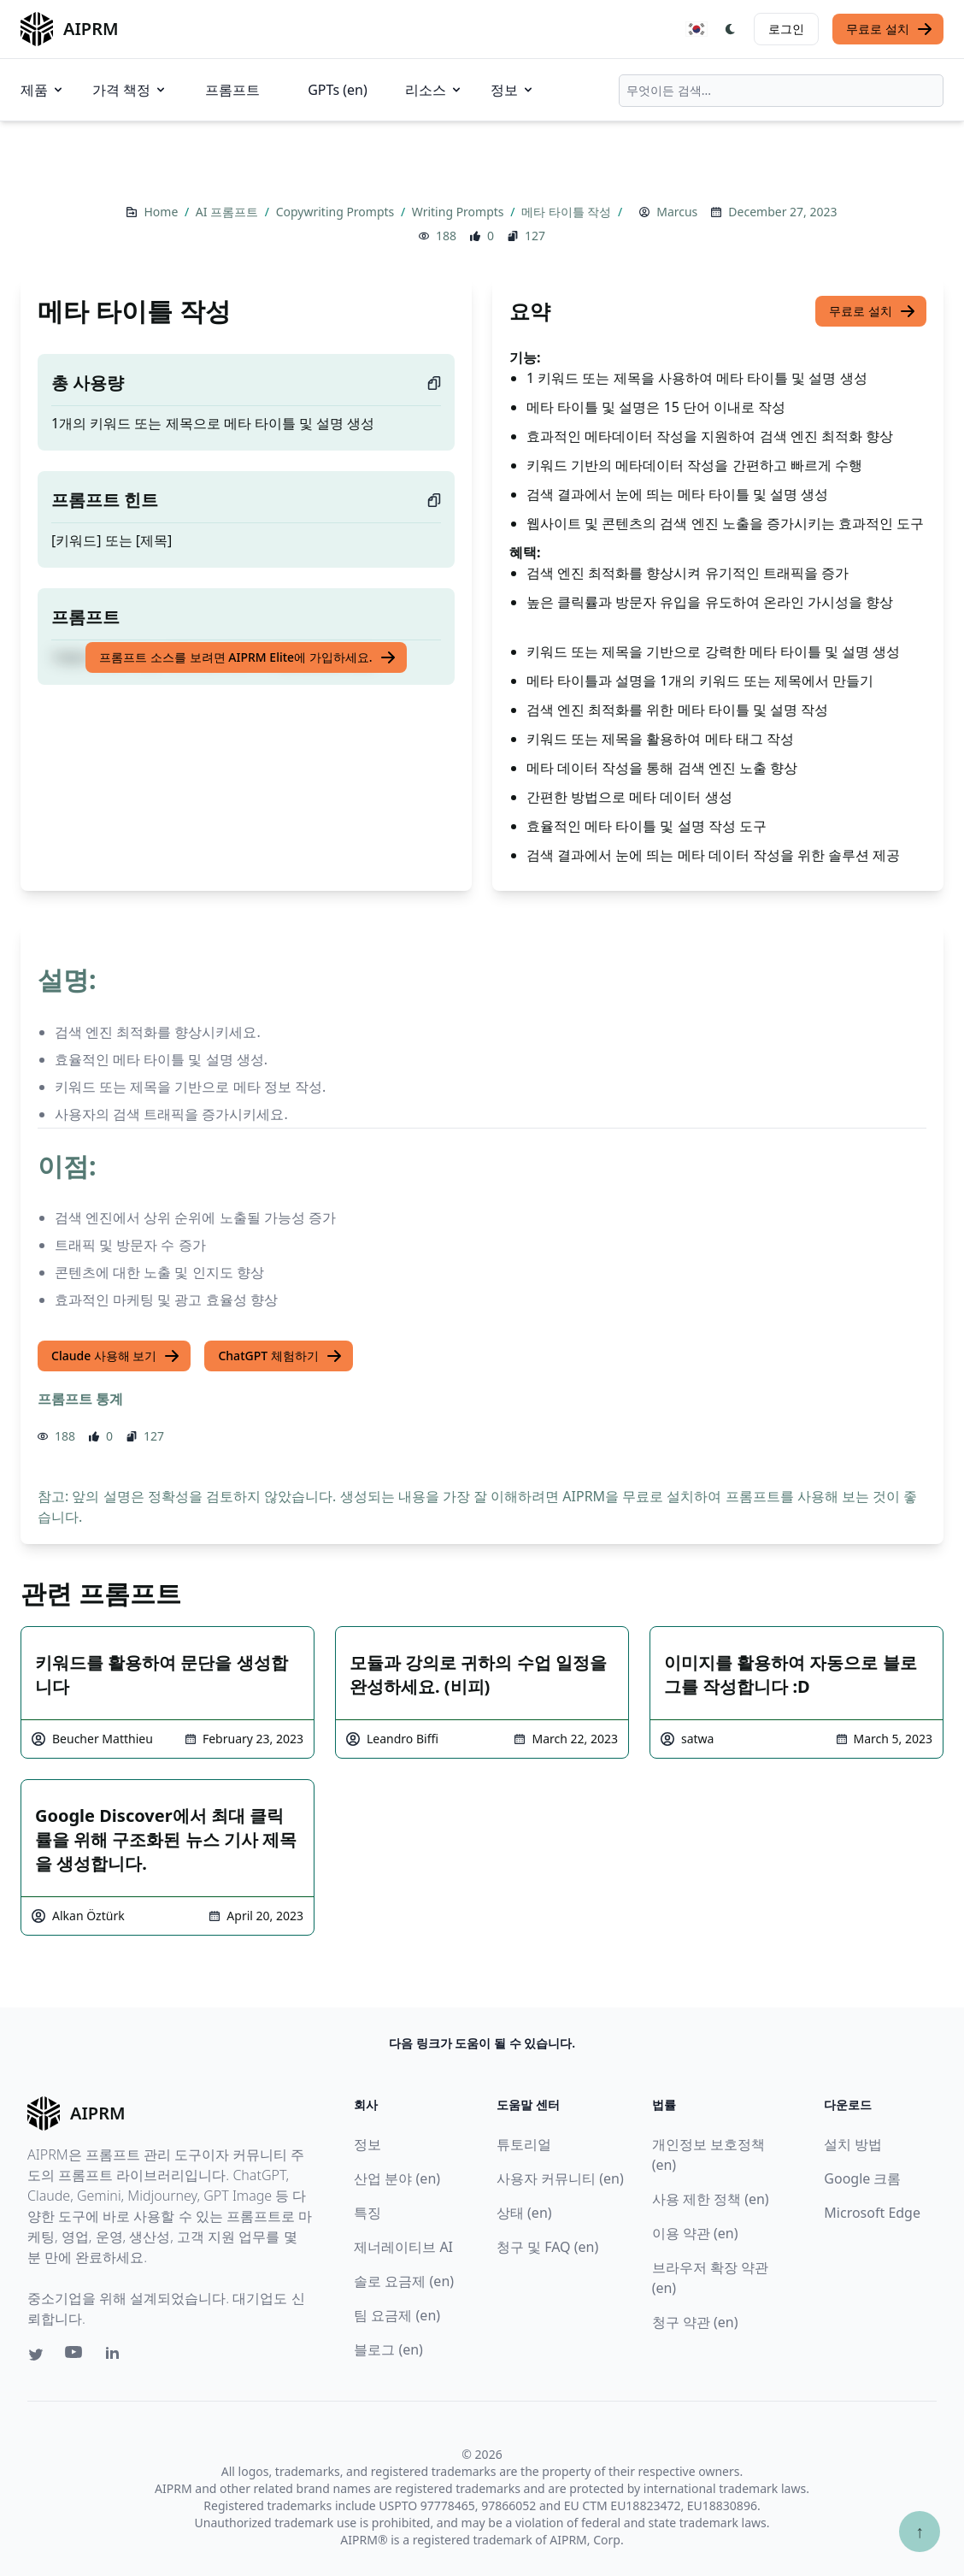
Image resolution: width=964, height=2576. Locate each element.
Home (162, 211)
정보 (513, 89)
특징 (367, 2212)
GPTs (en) (337, 89)
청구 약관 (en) (695, 2322)
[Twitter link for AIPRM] (35, 2354)
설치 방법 (853, 2144)
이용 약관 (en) (695, 2233)
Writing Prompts (459, 211)
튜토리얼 (524, 2144)
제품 (43, 89)
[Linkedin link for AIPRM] (116, 2356)
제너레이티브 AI (403, 2246)
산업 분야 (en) (397, 2178)
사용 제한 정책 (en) (710, 2199)
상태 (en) (524, 2212)
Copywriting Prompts (336, 211)
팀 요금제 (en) (397, 2315)
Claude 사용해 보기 (115, 1356)
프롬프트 (232, 89)
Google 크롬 (862, 2178)
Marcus (676, 211)
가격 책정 (130, 89)
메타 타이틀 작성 (567, 211)
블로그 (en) (388, 2349)
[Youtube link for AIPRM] (75, 2356)
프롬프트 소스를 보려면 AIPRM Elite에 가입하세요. (247, 657)
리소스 (434, 89)
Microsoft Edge (872, 2212)
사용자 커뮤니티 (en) (560, 2178)
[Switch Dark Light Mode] (731, 29)
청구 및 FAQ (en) (547, 2246)
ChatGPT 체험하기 (280, 1356)
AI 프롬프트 (229, 211)
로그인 (786, 29)
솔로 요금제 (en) (404, 2281)
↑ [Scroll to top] (919, 2531)
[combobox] (781, 90)
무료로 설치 (889, 29)
